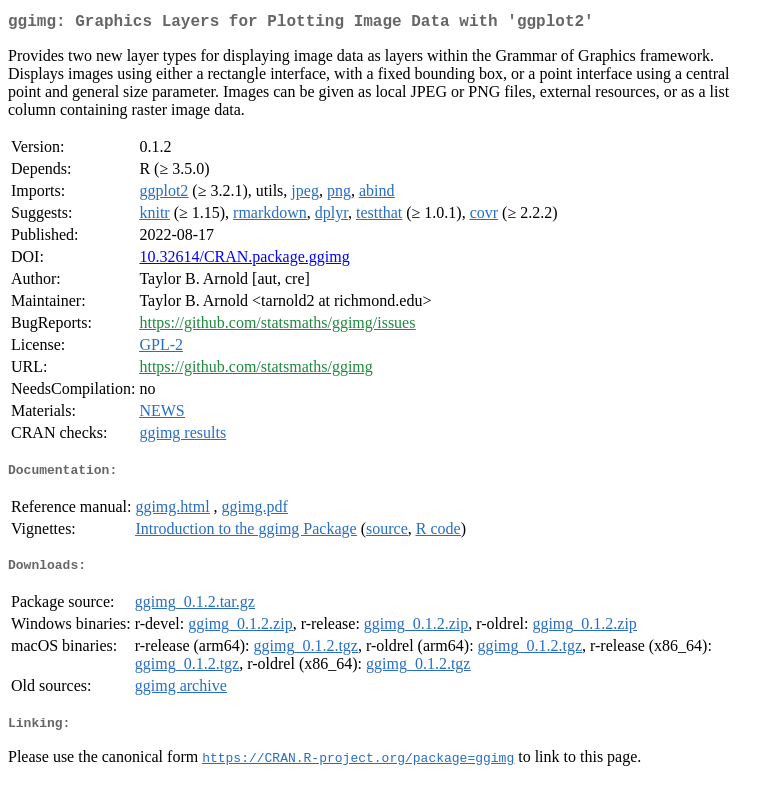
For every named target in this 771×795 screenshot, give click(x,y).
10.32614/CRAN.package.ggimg (244, 260)
